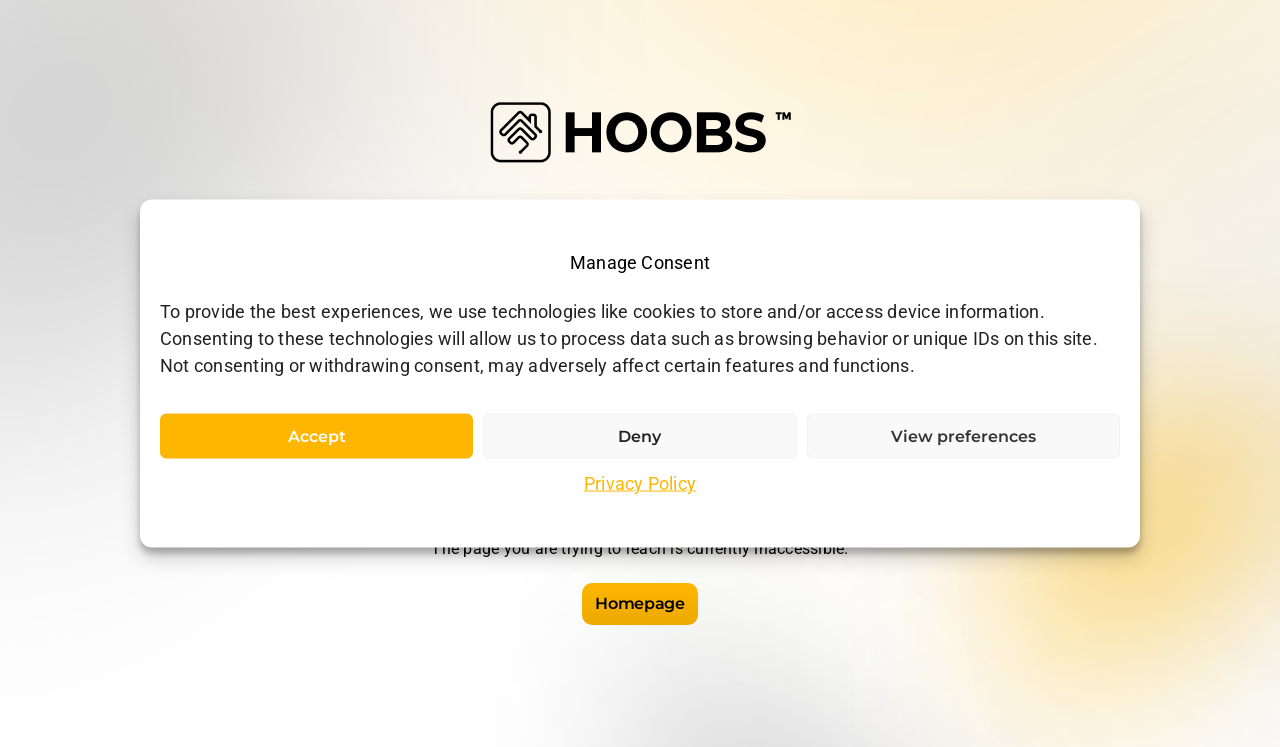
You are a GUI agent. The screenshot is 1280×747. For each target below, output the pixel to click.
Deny (639, 436)
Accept (317, 436)
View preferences (963, 436)
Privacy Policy (640, 483)
